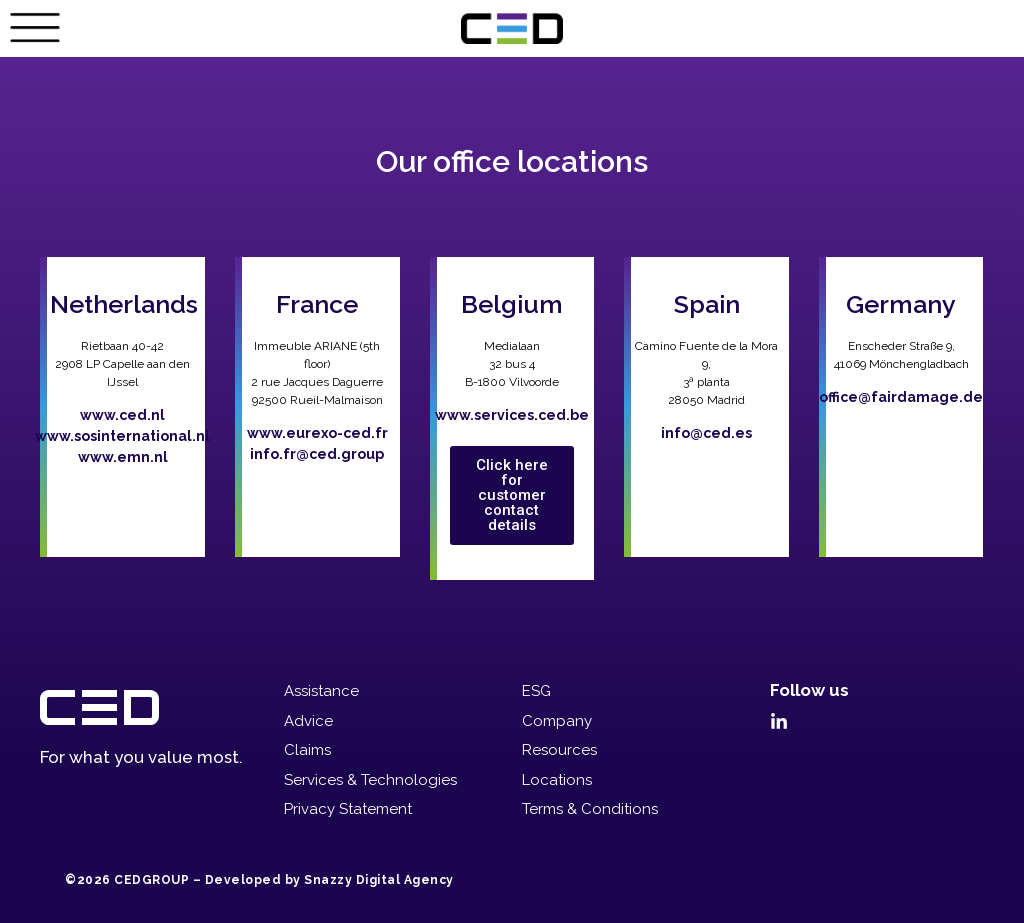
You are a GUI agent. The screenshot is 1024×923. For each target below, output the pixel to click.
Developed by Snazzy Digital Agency (329, 880)
